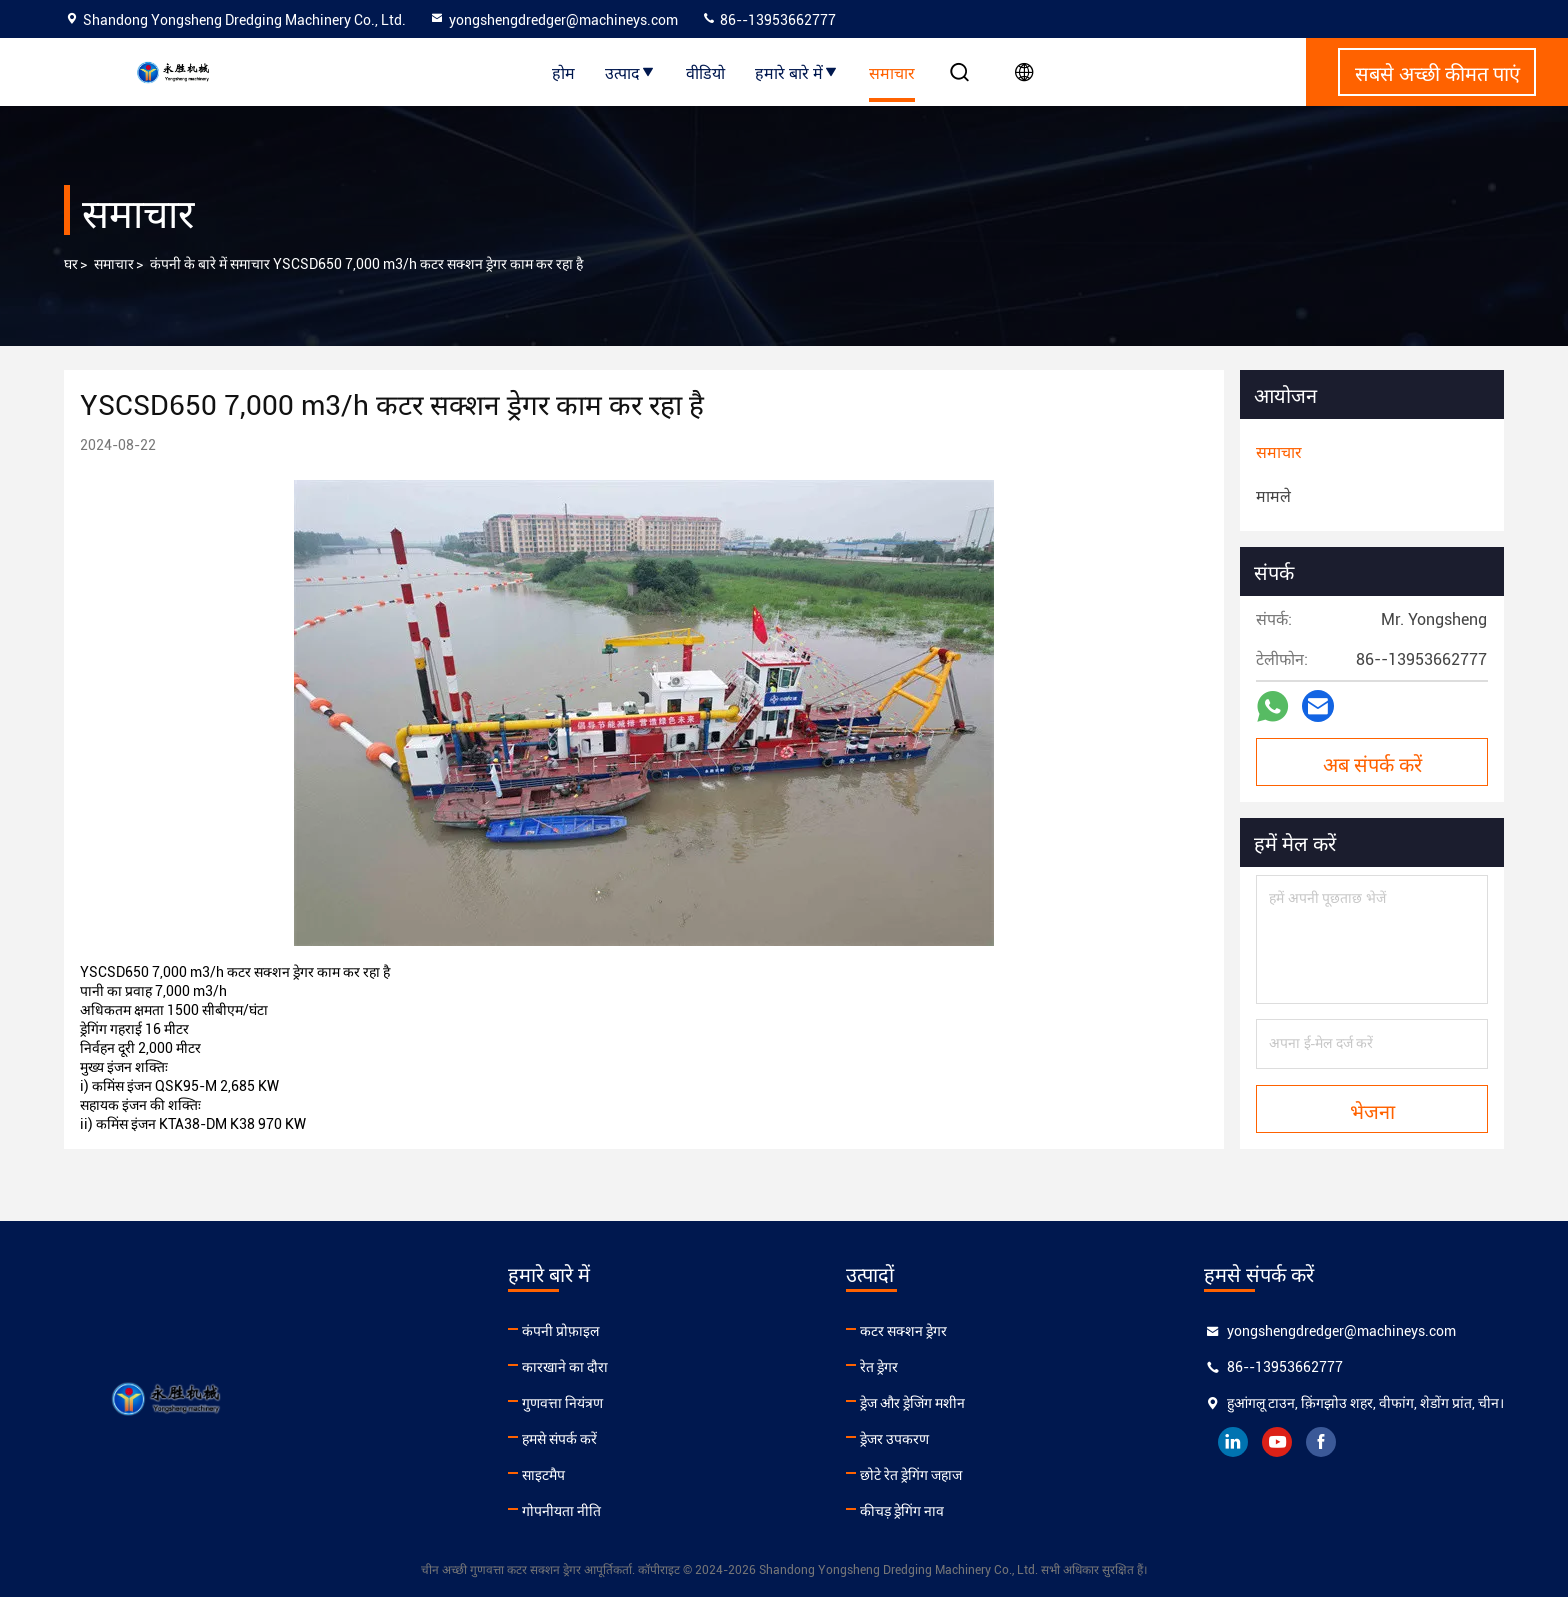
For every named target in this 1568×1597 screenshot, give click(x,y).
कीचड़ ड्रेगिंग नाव (902, 1511)
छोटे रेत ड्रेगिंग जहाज (911, 1475)
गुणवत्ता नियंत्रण (562, 1403)
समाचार (892, 72)
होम (563, 72)
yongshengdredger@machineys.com (553, 20)
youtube (1277, 1442)
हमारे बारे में (797, 72)
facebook (1321, 1442)
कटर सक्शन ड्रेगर (903, 1331)
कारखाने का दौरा (565, 1367)
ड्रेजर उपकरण (894, 1439)
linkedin (1233, 1442)
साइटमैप (543, 1475)
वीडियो (705, 72)
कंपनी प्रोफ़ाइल (560, 1331)
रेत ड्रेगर (879, 1367)
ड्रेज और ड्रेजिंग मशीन (912, 1403)
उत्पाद (630, 72)
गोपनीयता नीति (561, 1511)
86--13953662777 (768, 20)
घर (71, 264)
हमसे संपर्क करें (559, 1439)
